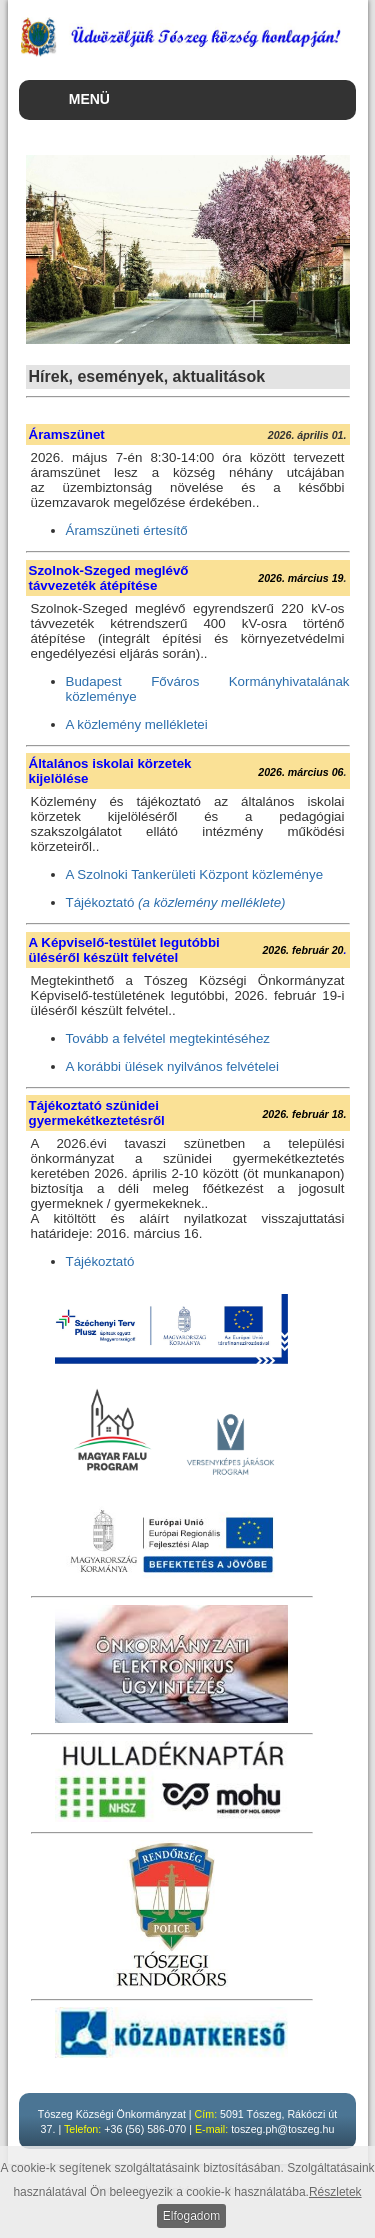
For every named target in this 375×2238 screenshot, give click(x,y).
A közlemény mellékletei (137, 724)
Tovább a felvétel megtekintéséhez (168, 1038)
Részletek (335, 2192)
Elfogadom (191, 2216)
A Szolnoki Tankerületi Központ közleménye (195, 874)
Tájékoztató (176, 902)
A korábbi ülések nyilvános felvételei (172, 1066)
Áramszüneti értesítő (127, 530)
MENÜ (89, 99)
